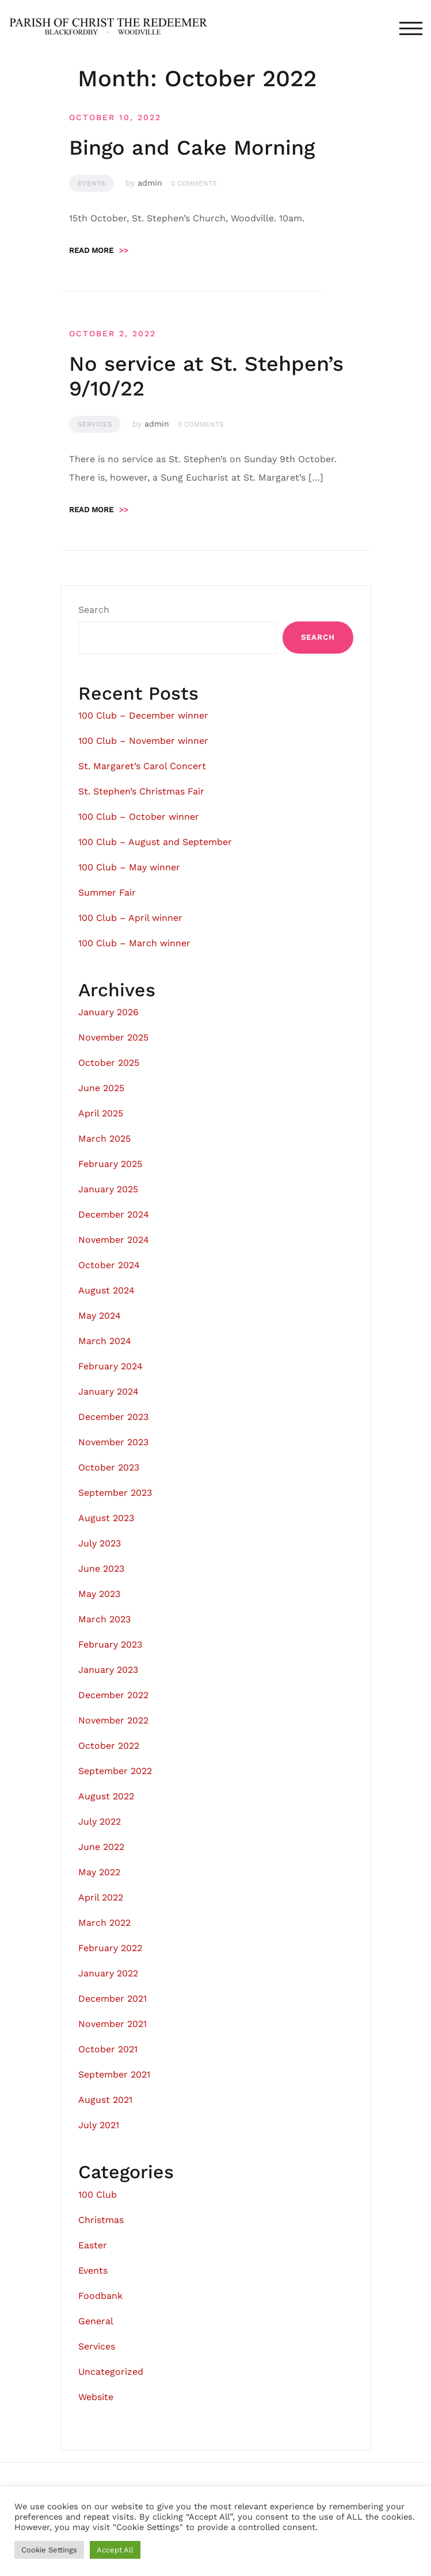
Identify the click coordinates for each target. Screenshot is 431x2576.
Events (91, 183)
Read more (98, 250)
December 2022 (113, 1695)
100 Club (97, 2194)
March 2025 (104, 1138)
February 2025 (110, 1163)
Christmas (101, 2219)
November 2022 (113, 1720)
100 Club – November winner (143, 740)
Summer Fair (107, 892)
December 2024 (113, 1214)
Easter (92, 2245)
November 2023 (113, 1442)
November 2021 (112, 2023)
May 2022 (99, 1872)
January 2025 (108, 1189)
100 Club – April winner (130, 917)
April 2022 (100, 1897)
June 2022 (101, 1846)
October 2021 (108, 2049)
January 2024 (108, 1391)
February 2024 (110, 1366)
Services (95, 424)
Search (93, 609)
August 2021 (105, 2099)
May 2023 (99, 1593)
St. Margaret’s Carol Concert (142, 766)
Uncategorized (110, 2371)
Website (95, 2396)
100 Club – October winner (138, 816)
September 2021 (114, 2074)
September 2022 (115, 1770)
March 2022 (104, 1922)
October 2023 (108, 1467)
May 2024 (99, 1315)
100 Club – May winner (129, 867)
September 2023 (115, 1492)
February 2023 (110, 1644)
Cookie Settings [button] (49, 2550)
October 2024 (109, 1265)
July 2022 (99, 1821)
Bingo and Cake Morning (192, 148)
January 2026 (108, 1012)
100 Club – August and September (155, 841)
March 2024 (104, 1340)
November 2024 (113, 1239)
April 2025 (100, 1113)
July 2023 (99, 1543)
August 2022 (106, 1796)
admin (150, 182)
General (95, 2321)
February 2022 (110, 1947)
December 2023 (113, 1416)
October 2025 (108, 1062)
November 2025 (113, 1037)
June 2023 (101, 1568)
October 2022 (108, 1745)
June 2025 (101, 1087)
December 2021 (112, 1998)
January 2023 (108, 1669)
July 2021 (98, 2125)
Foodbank (100, 2295)
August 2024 (106, 1290)
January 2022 (108, 1973)
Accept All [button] (115, 2550)
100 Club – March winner (134, 943)
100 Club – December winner (143, 715)
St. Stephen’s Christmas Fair (141, 791)
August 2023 (106, 1517)
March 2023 (104, 1619)
